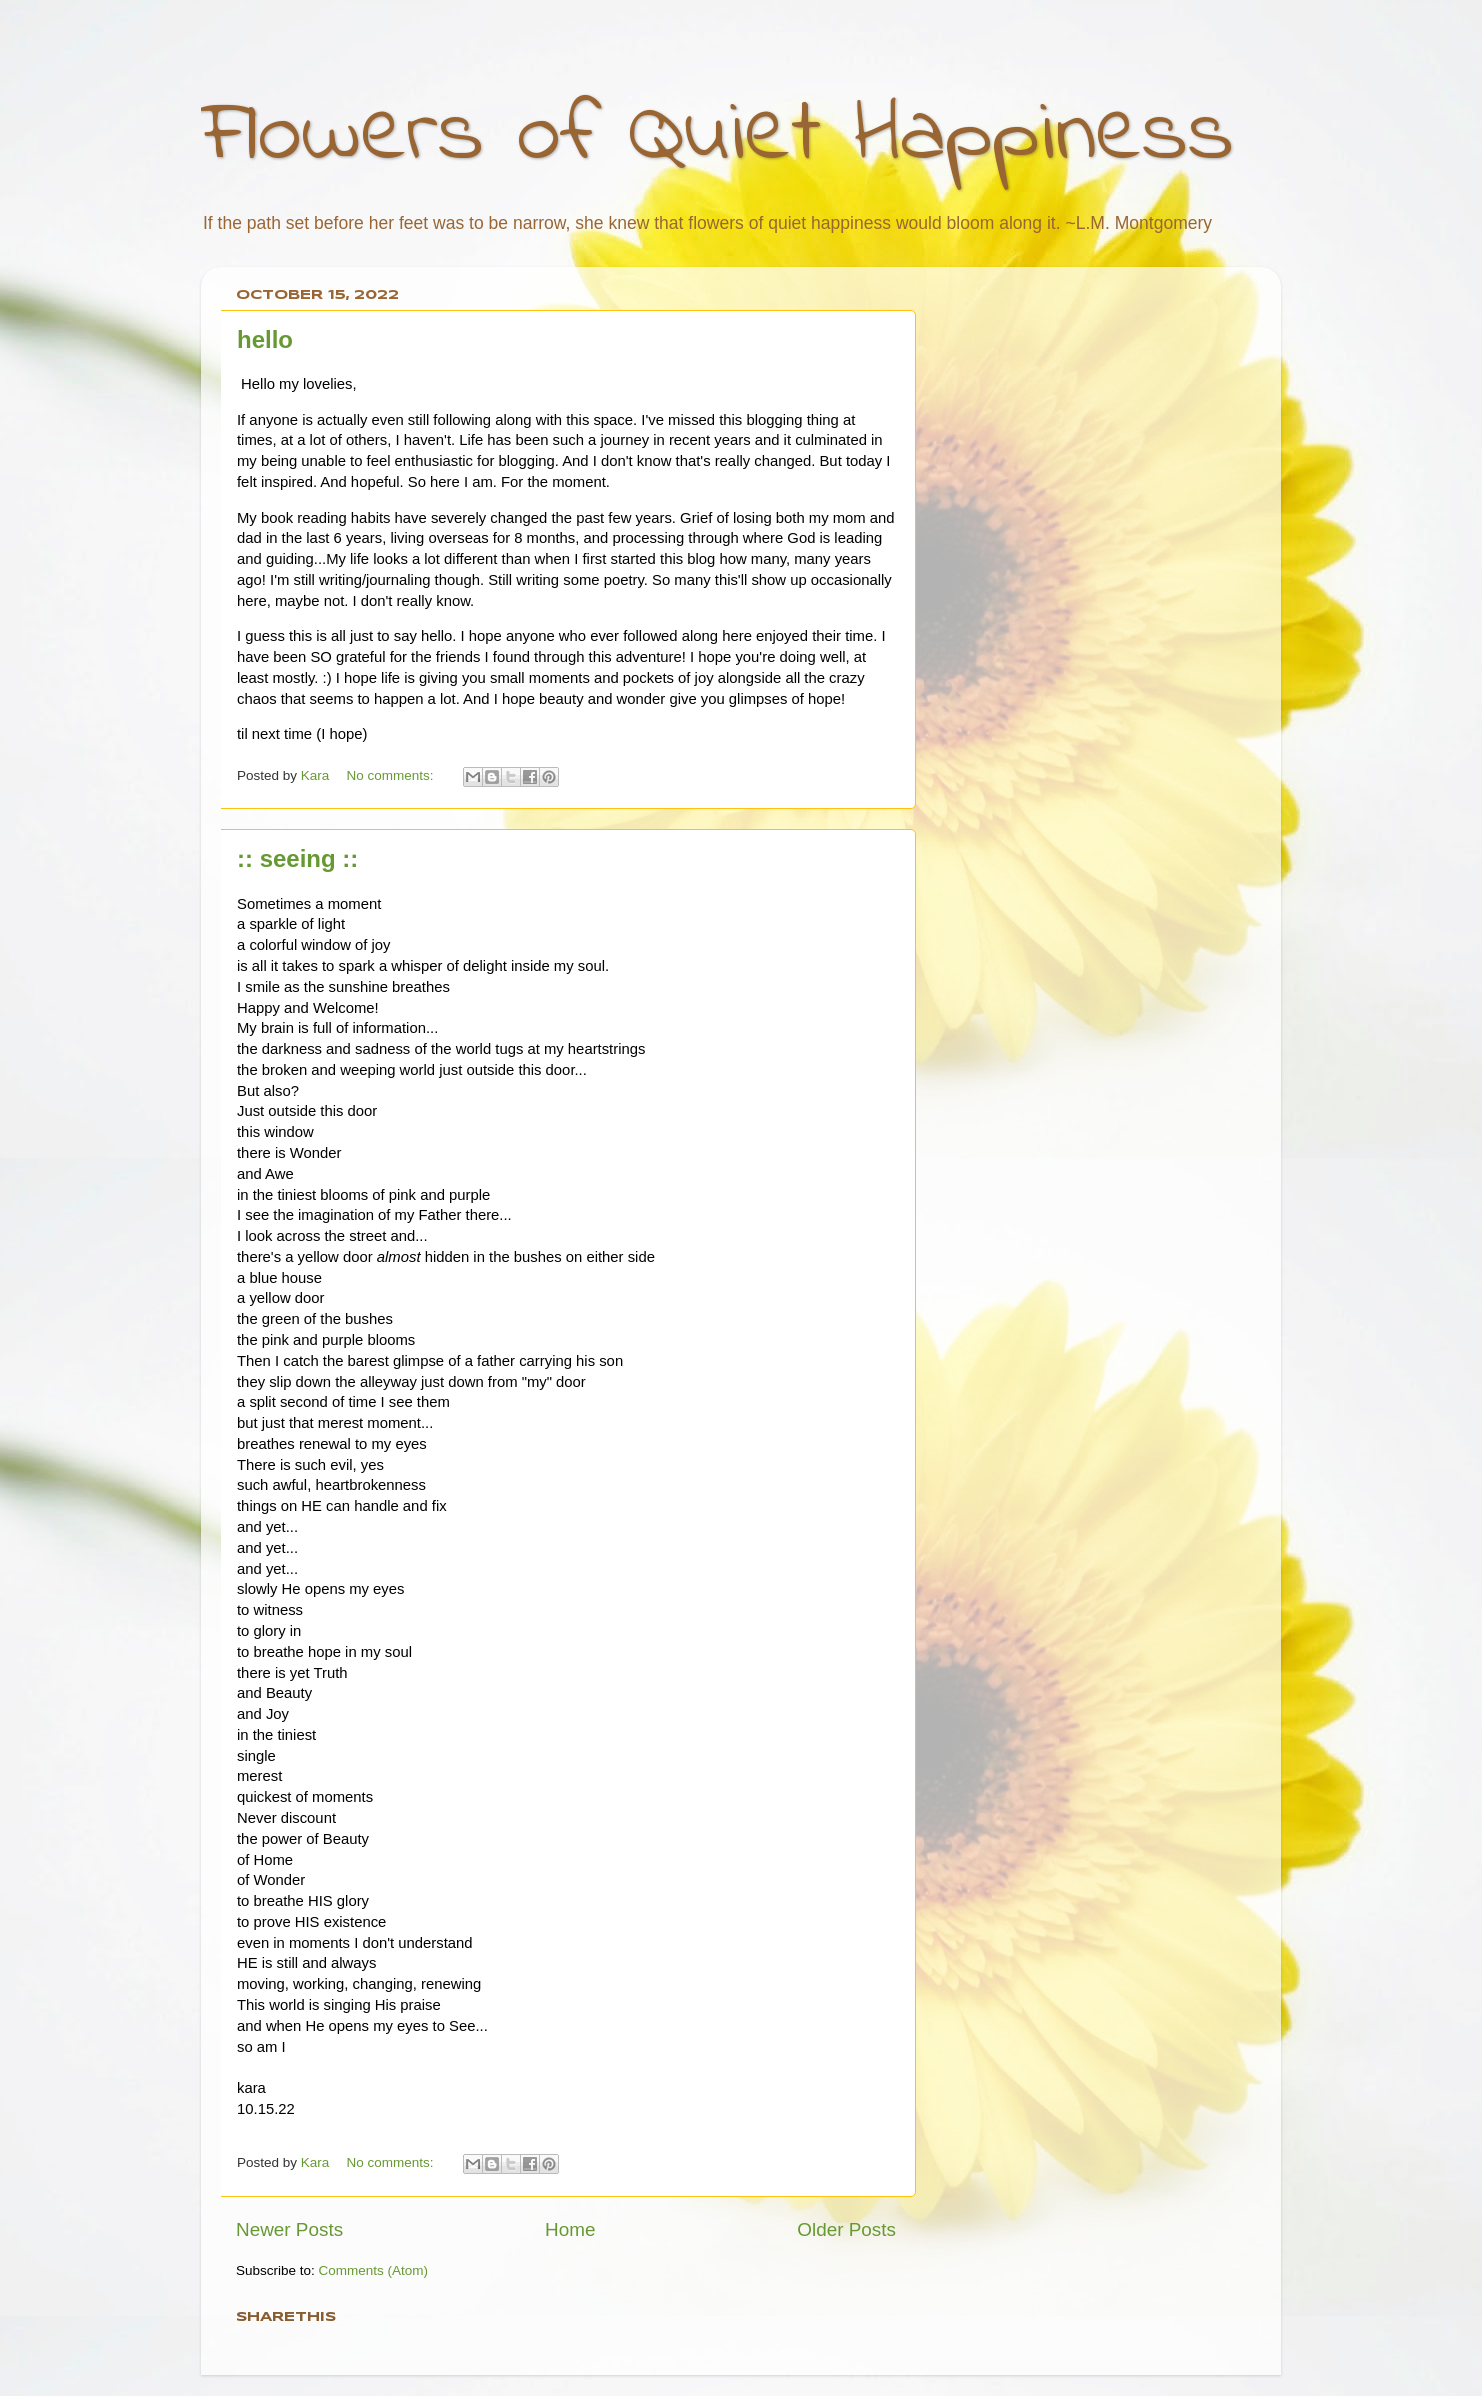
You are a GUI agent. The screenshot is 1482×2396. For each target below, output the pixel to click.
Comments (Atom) (374, 2270)
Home (570, 2229)
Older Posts (846, 2229)
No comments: (392, 775)
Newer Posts (289, 2229)
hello (265, 339)
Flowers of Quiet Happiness (717, 136)
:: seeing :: (297, 858)
